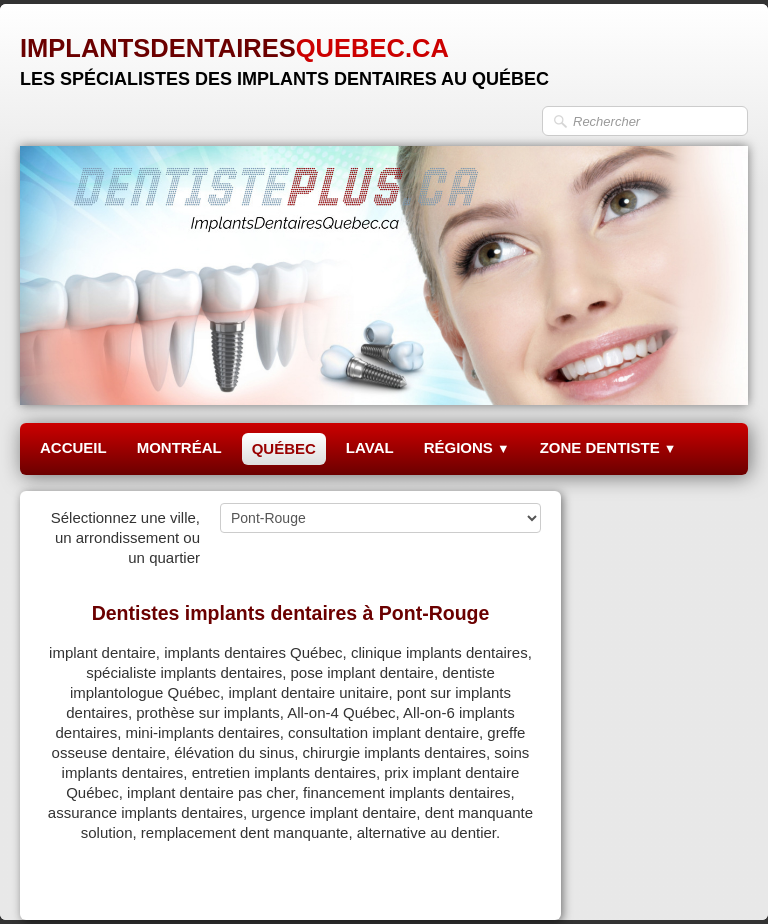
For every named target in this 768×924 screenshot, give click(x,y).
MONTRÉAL (179, 447)
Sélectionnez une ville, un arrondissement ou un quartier (125, 537)
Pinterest (511, 880)
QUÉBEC (284, 448)
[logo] (284, 54)
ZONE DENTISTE (608, 447)
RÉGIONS (467, 447)
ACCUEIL (73, 447)
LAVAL (370, 447)
